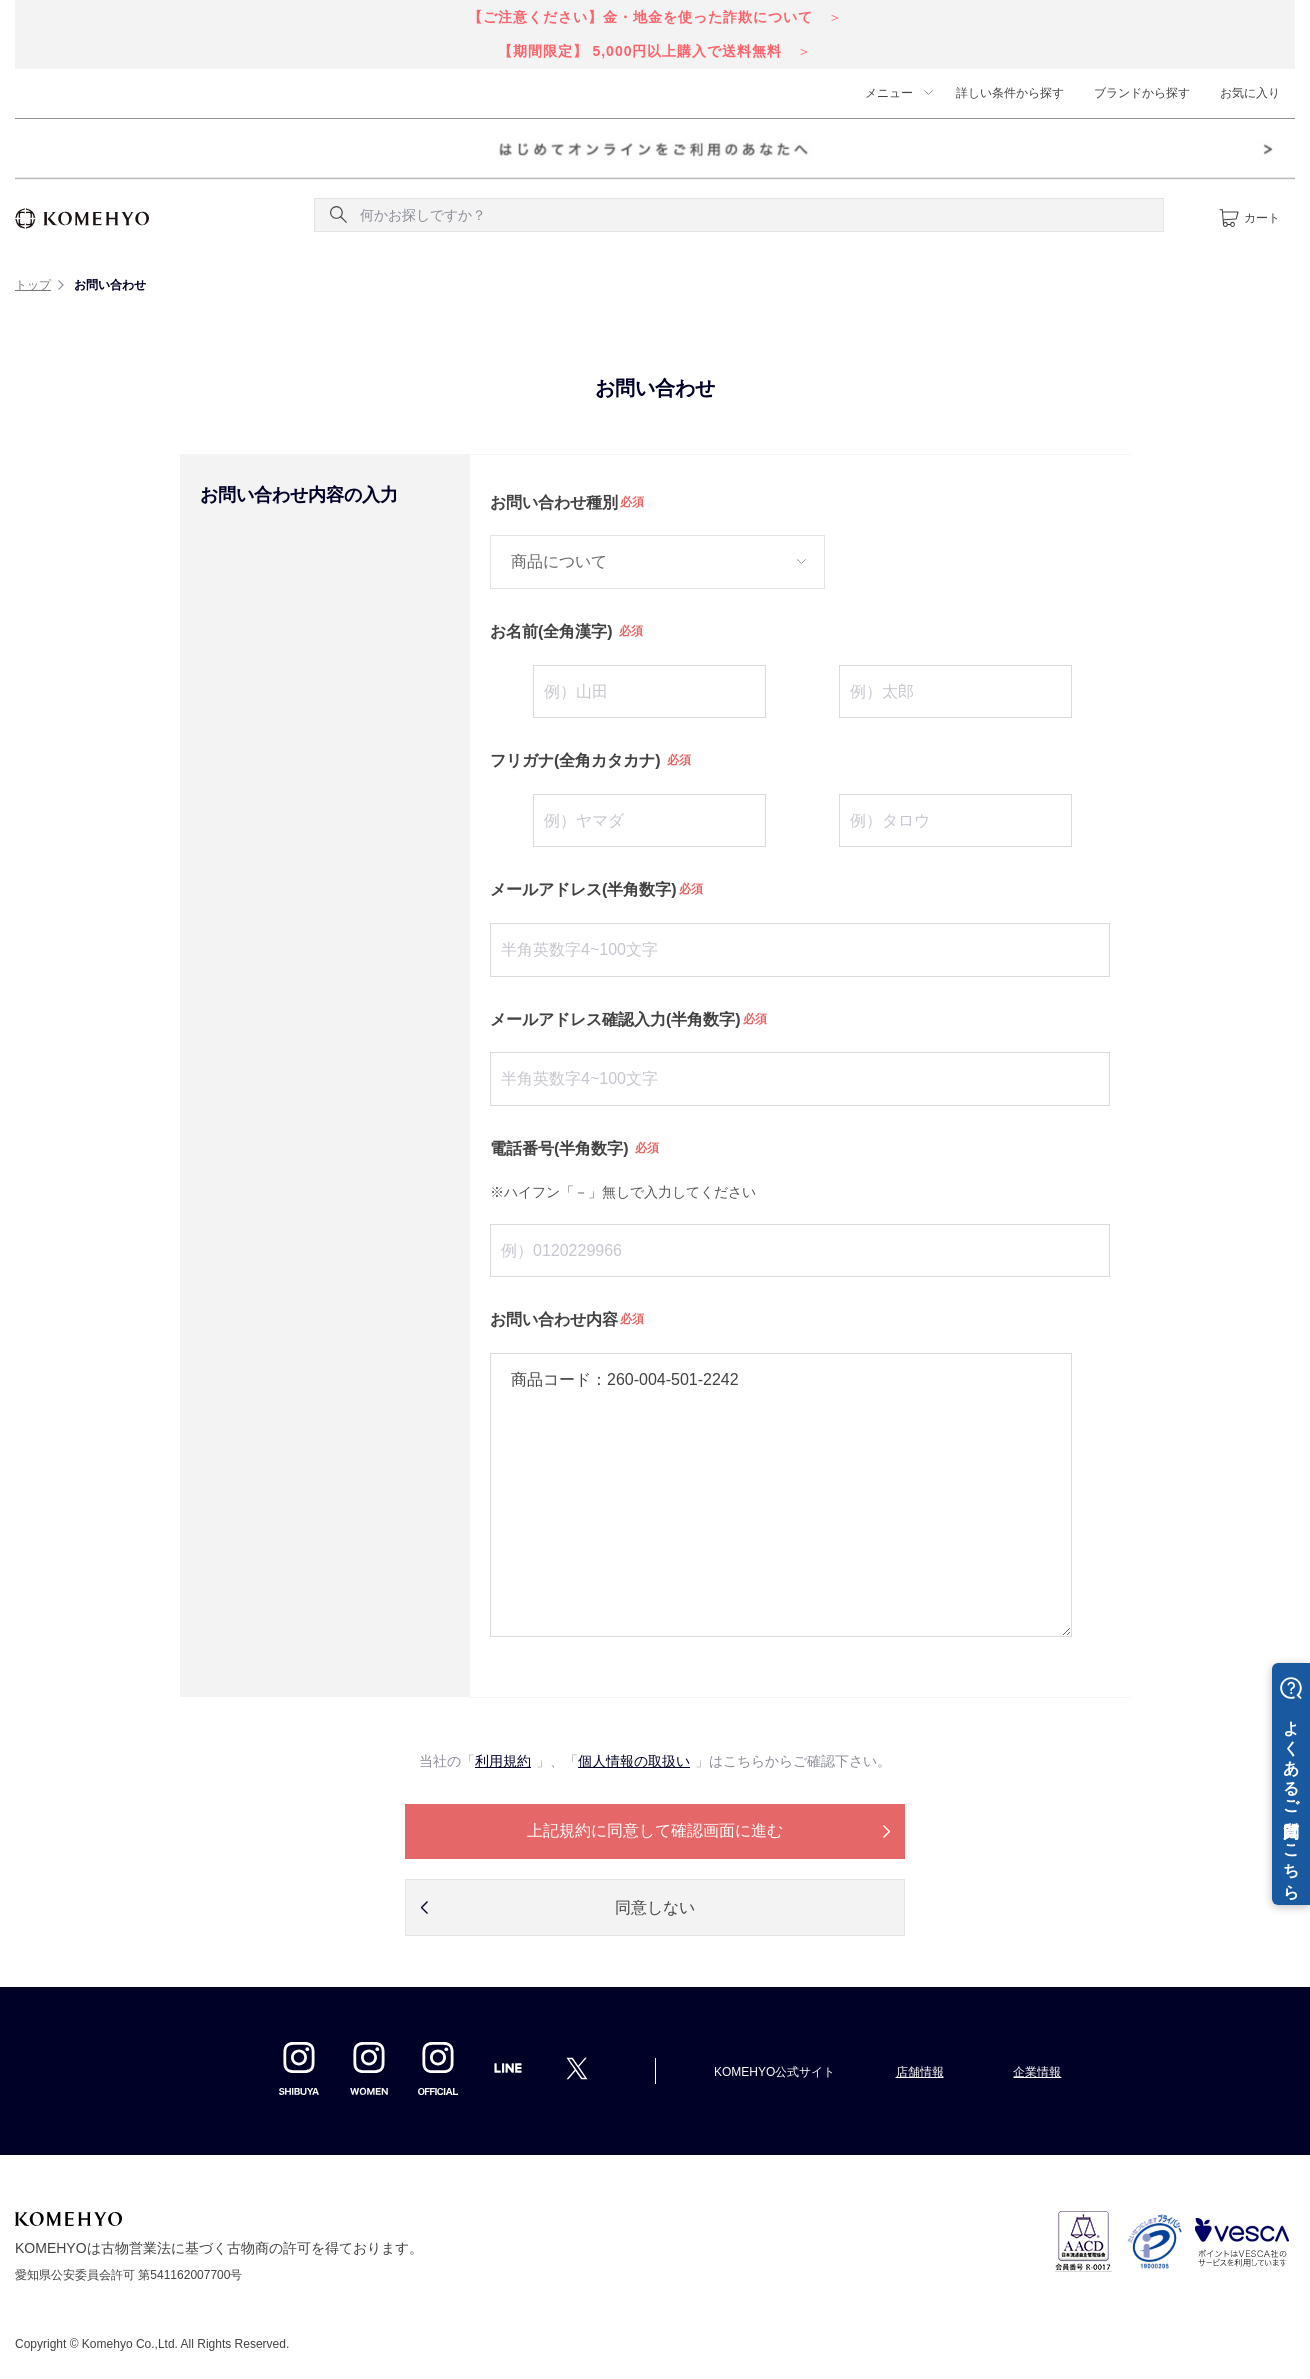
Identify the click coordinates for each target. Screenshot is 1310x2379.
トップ (33, 285)
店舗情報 (920, 2072)
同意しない (655, 1907)
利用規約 (503, 1761)
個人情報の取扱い (634, 1761)
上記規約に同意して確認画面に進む (655, 1830)
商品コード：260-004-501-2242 (781, 1495)
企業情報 (1037, 2072)
